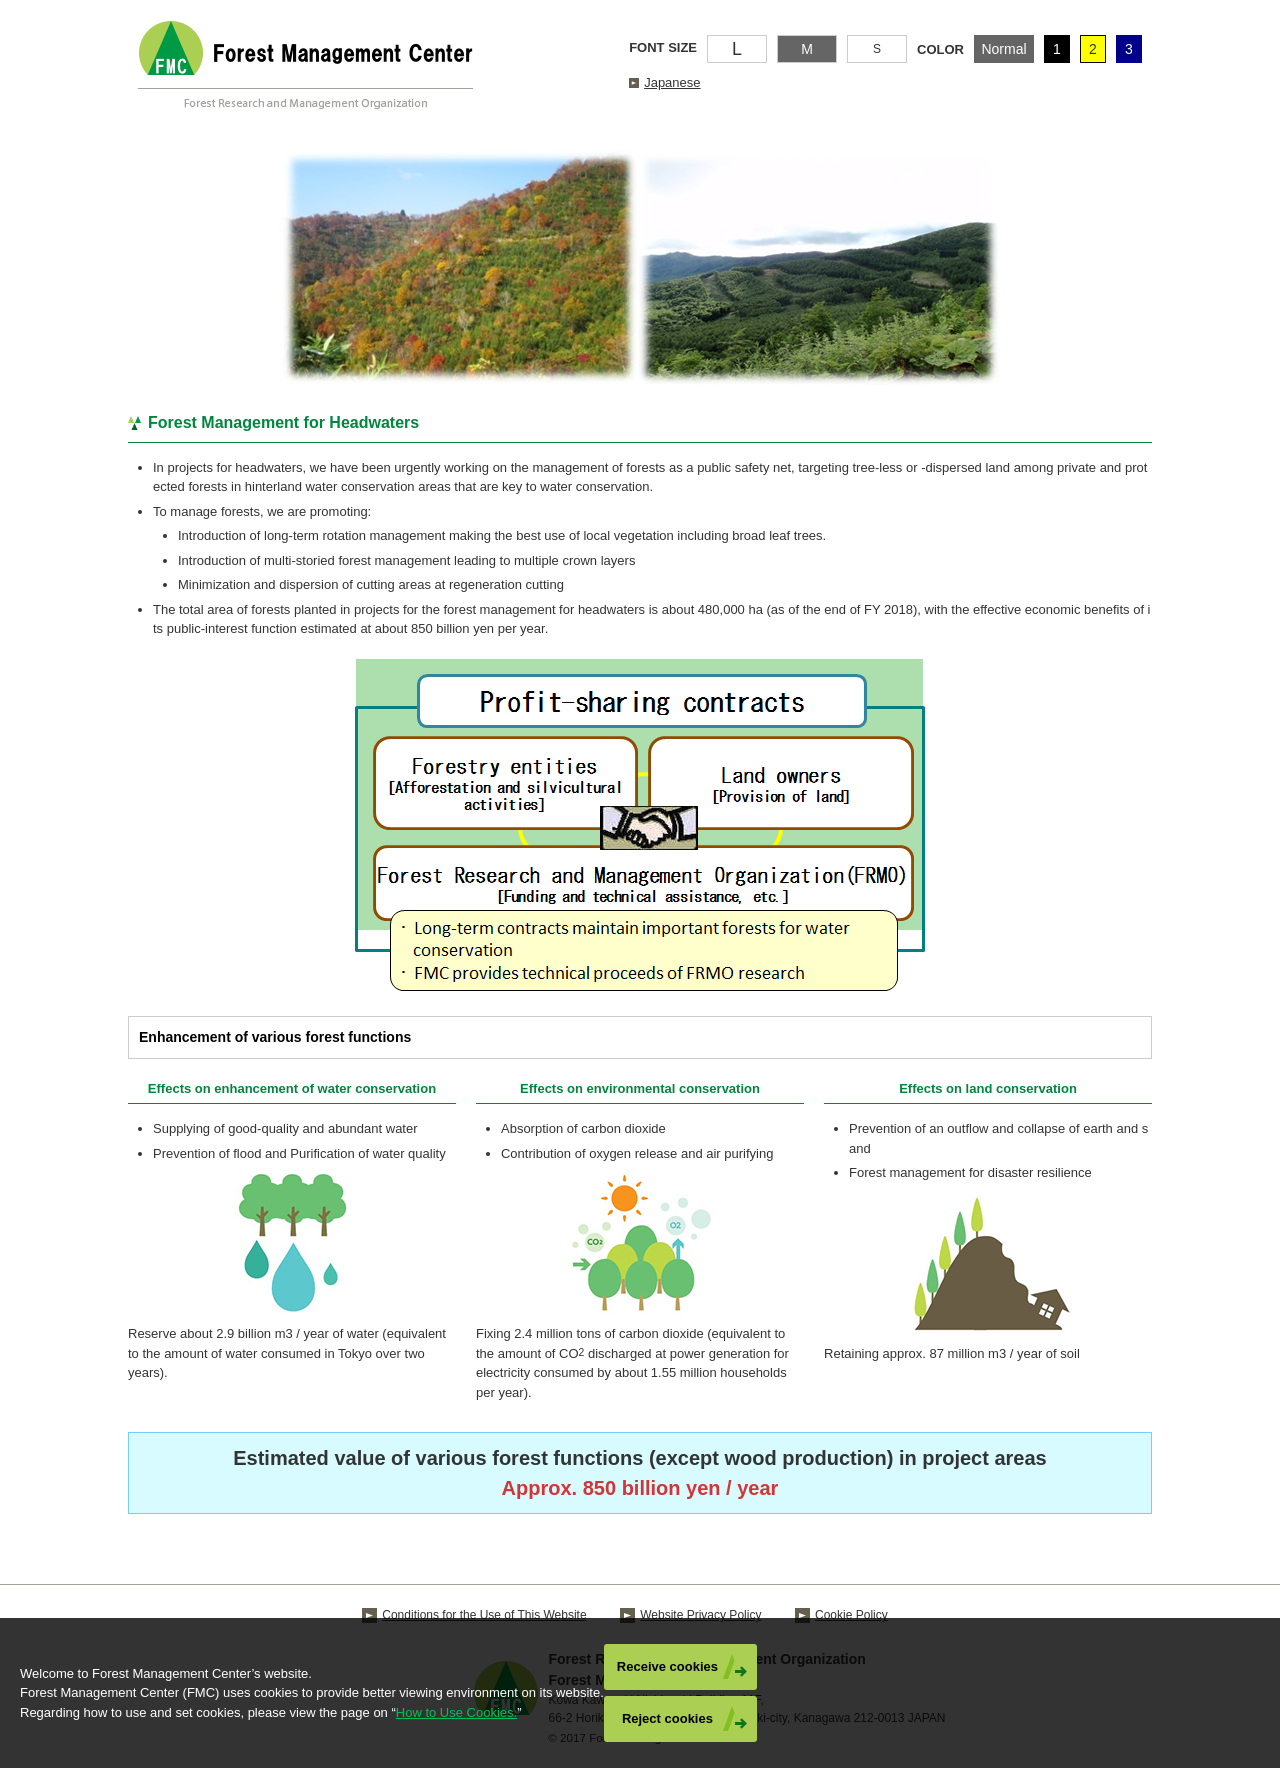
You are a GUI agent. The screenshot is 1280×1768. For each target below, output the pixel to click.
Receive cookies (667, 1666)
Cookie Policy (851, 1615)
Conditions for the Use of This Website (484, 1615)
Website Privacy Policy (700, 1615)
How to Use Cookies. (456, 1712)
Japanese (672, 82)
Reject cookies (667, 1718)
